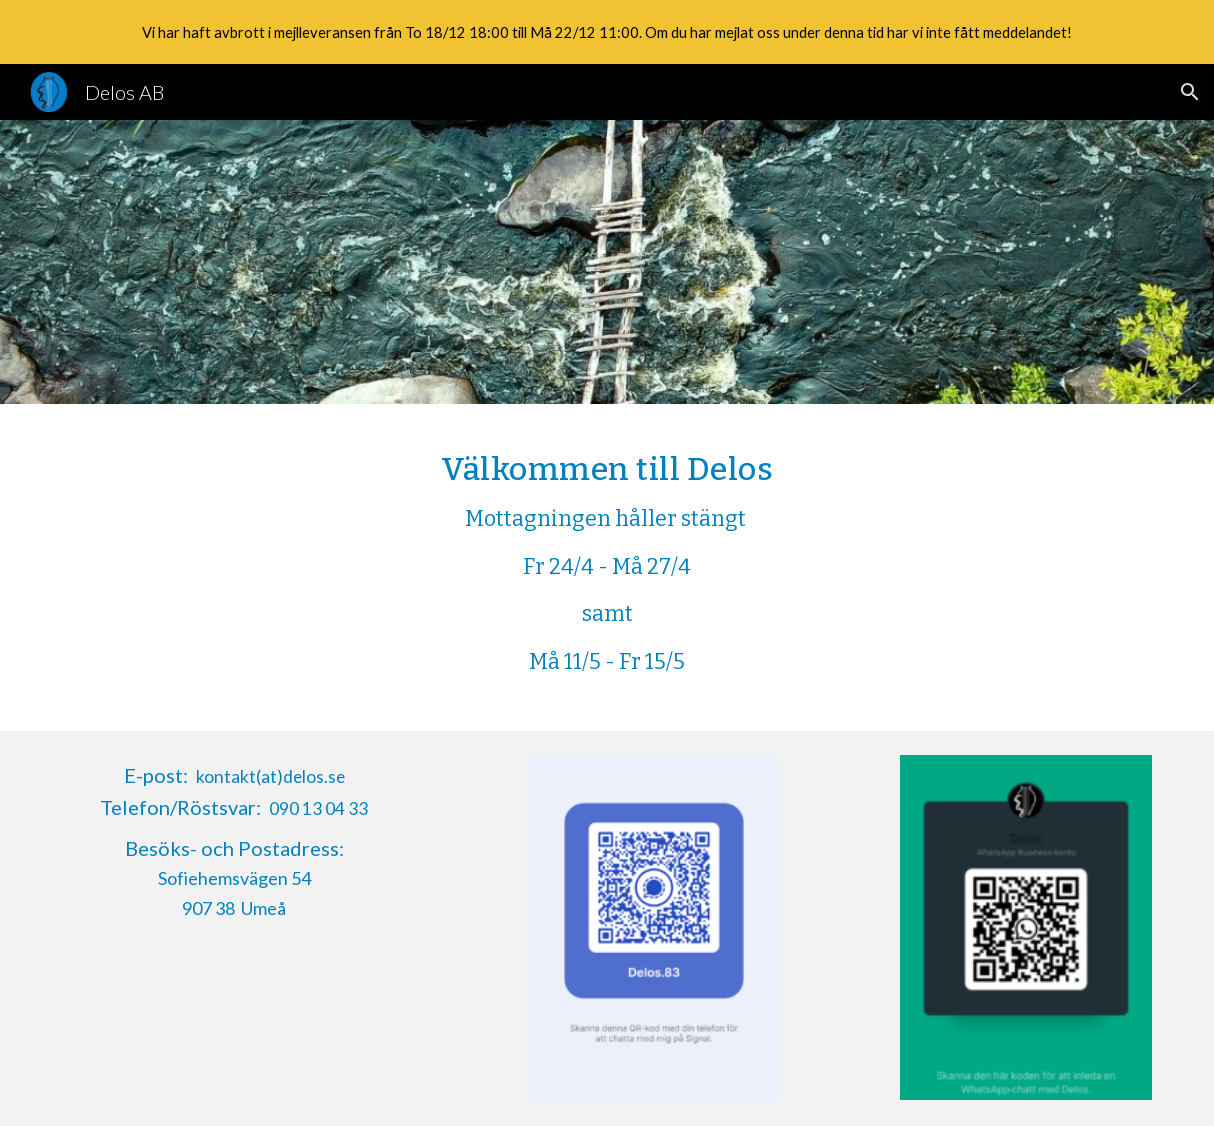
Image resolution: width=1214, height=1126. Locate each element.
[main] (607, 567)
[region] (607, 32)
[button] (1190, 92)
